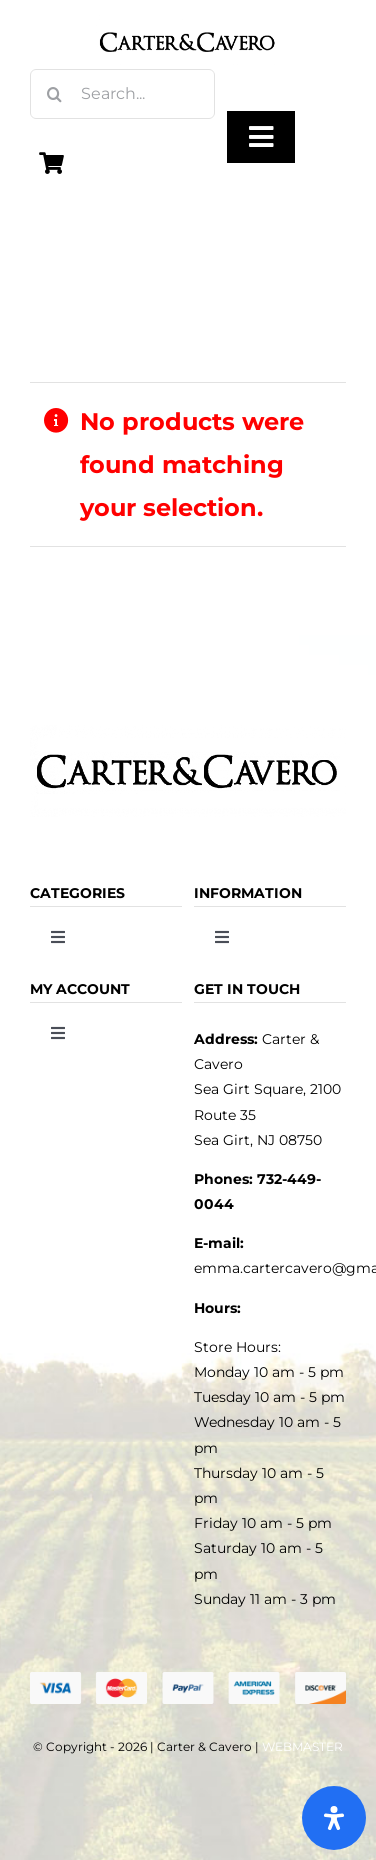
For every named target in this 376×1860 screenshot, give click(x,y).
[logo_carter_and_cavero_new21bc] (188, 22)
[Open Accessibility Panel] (334, 1818)
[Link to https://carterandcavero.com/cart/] (52, 163)
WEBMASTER (302, 1746)
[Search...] (122, 94)
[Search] (55, 94)
